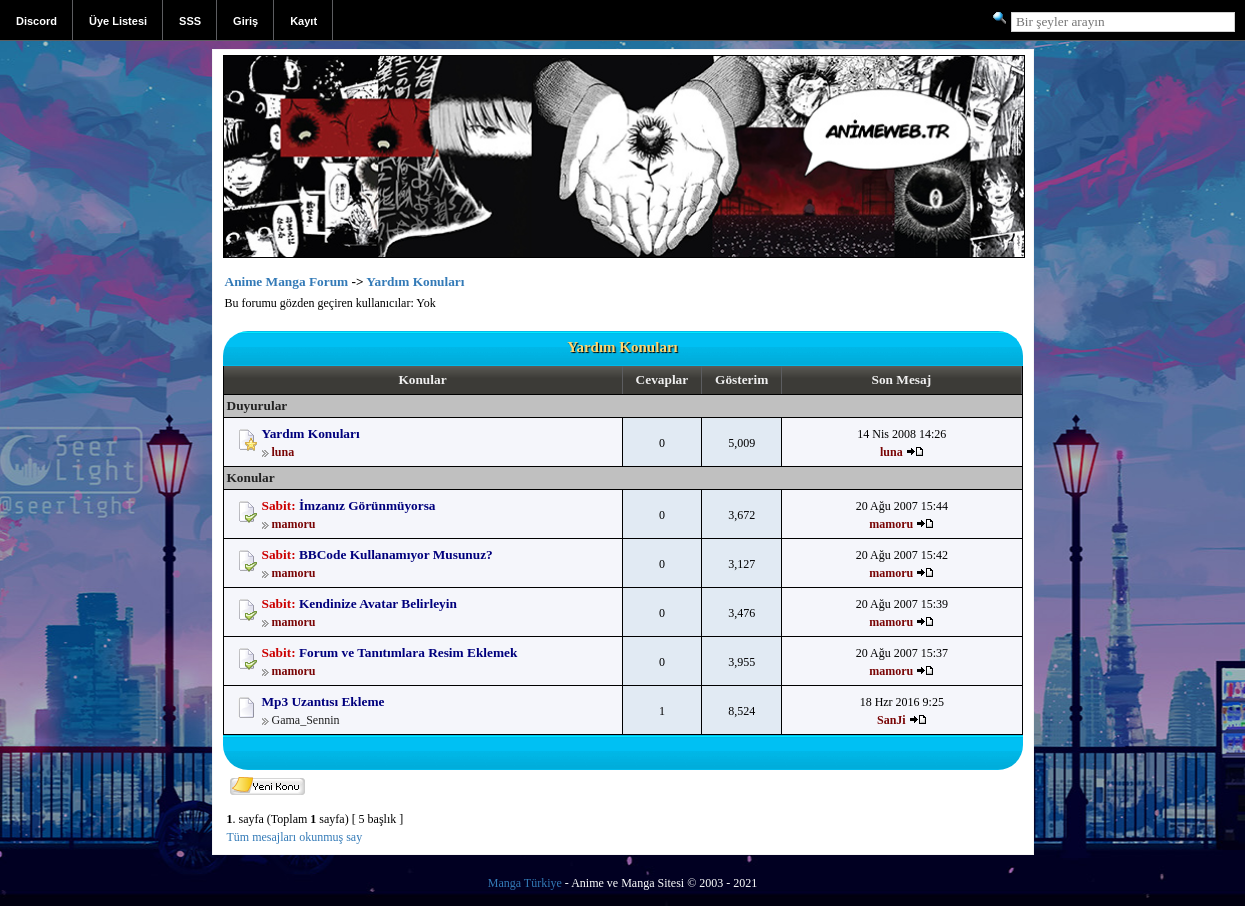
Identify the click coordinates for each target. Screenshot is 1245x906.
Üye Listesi (118, 21)
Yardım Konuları (415, 281)
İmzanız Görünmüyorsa (367, 505)
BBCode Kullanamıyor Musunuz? (396, 554)
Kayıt (303, 21)
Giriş (245, 21)
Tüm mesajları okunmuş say (295, 837)
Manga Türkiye (525, 883)
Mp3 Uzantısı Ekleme (323, 701)
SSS (190, 21)
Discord (36, 21)
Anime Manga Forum (287, 281)
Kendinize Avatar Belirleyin (378, 603)
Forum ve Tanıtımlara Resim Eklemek (408, 652)
